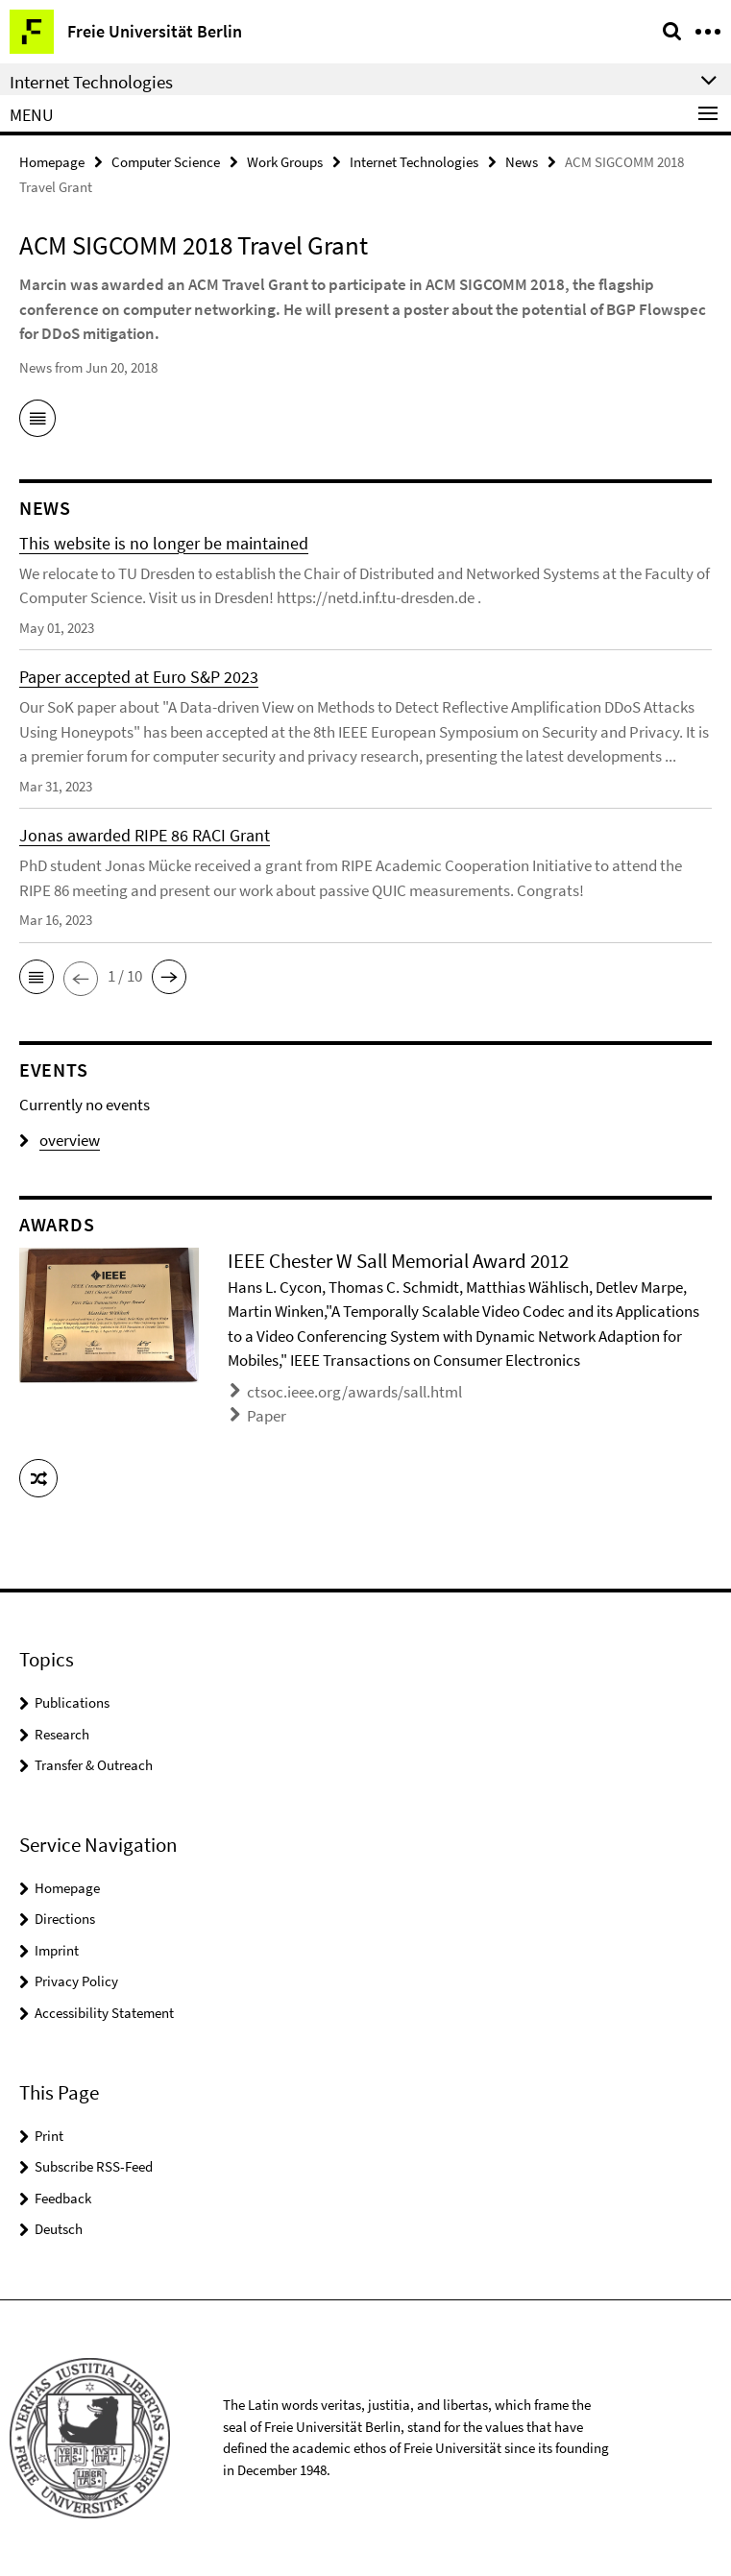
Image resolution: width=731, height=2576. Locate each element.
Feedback (63, 2198)
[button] (36, 977)
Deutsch (59, 2229)
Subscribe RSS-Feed (94, 2166)
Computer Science (165, 162)
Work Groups (285, 162)
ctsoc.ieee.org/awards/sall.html (354, 1391)
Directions (65, 1918)
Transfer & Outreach (94, 1765)
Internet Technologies (414, 162)
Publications (72, 1702)
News (521, 162)
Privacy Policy (76, 1981)
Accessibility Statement (104, 2013)
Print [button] (49, 2135)
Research (62, 1734)
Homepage (52, 162)
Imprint (57, 1950)
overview (59, 1140)
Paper (266, 1415)
